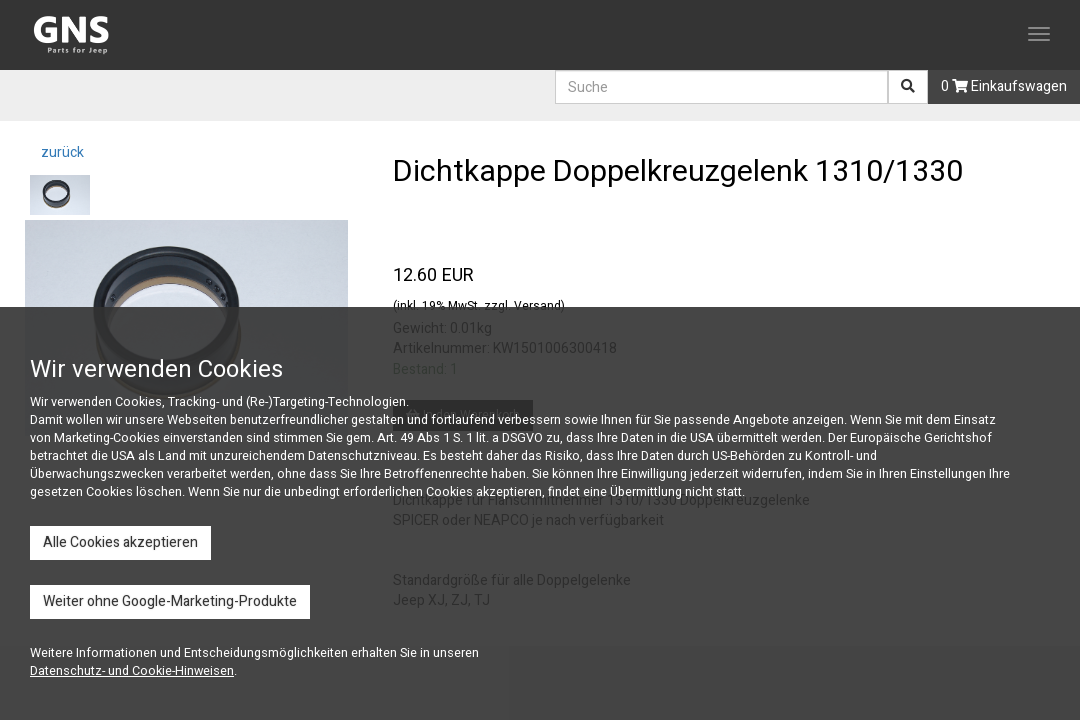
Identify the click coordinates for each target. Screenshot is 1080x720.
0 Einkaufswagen (1004, 86)
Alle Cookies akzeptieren (120, 542)
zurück (61, 152)
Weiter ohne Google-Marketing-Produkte (170, 601)
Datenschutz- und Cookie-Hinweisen (132, 671)
